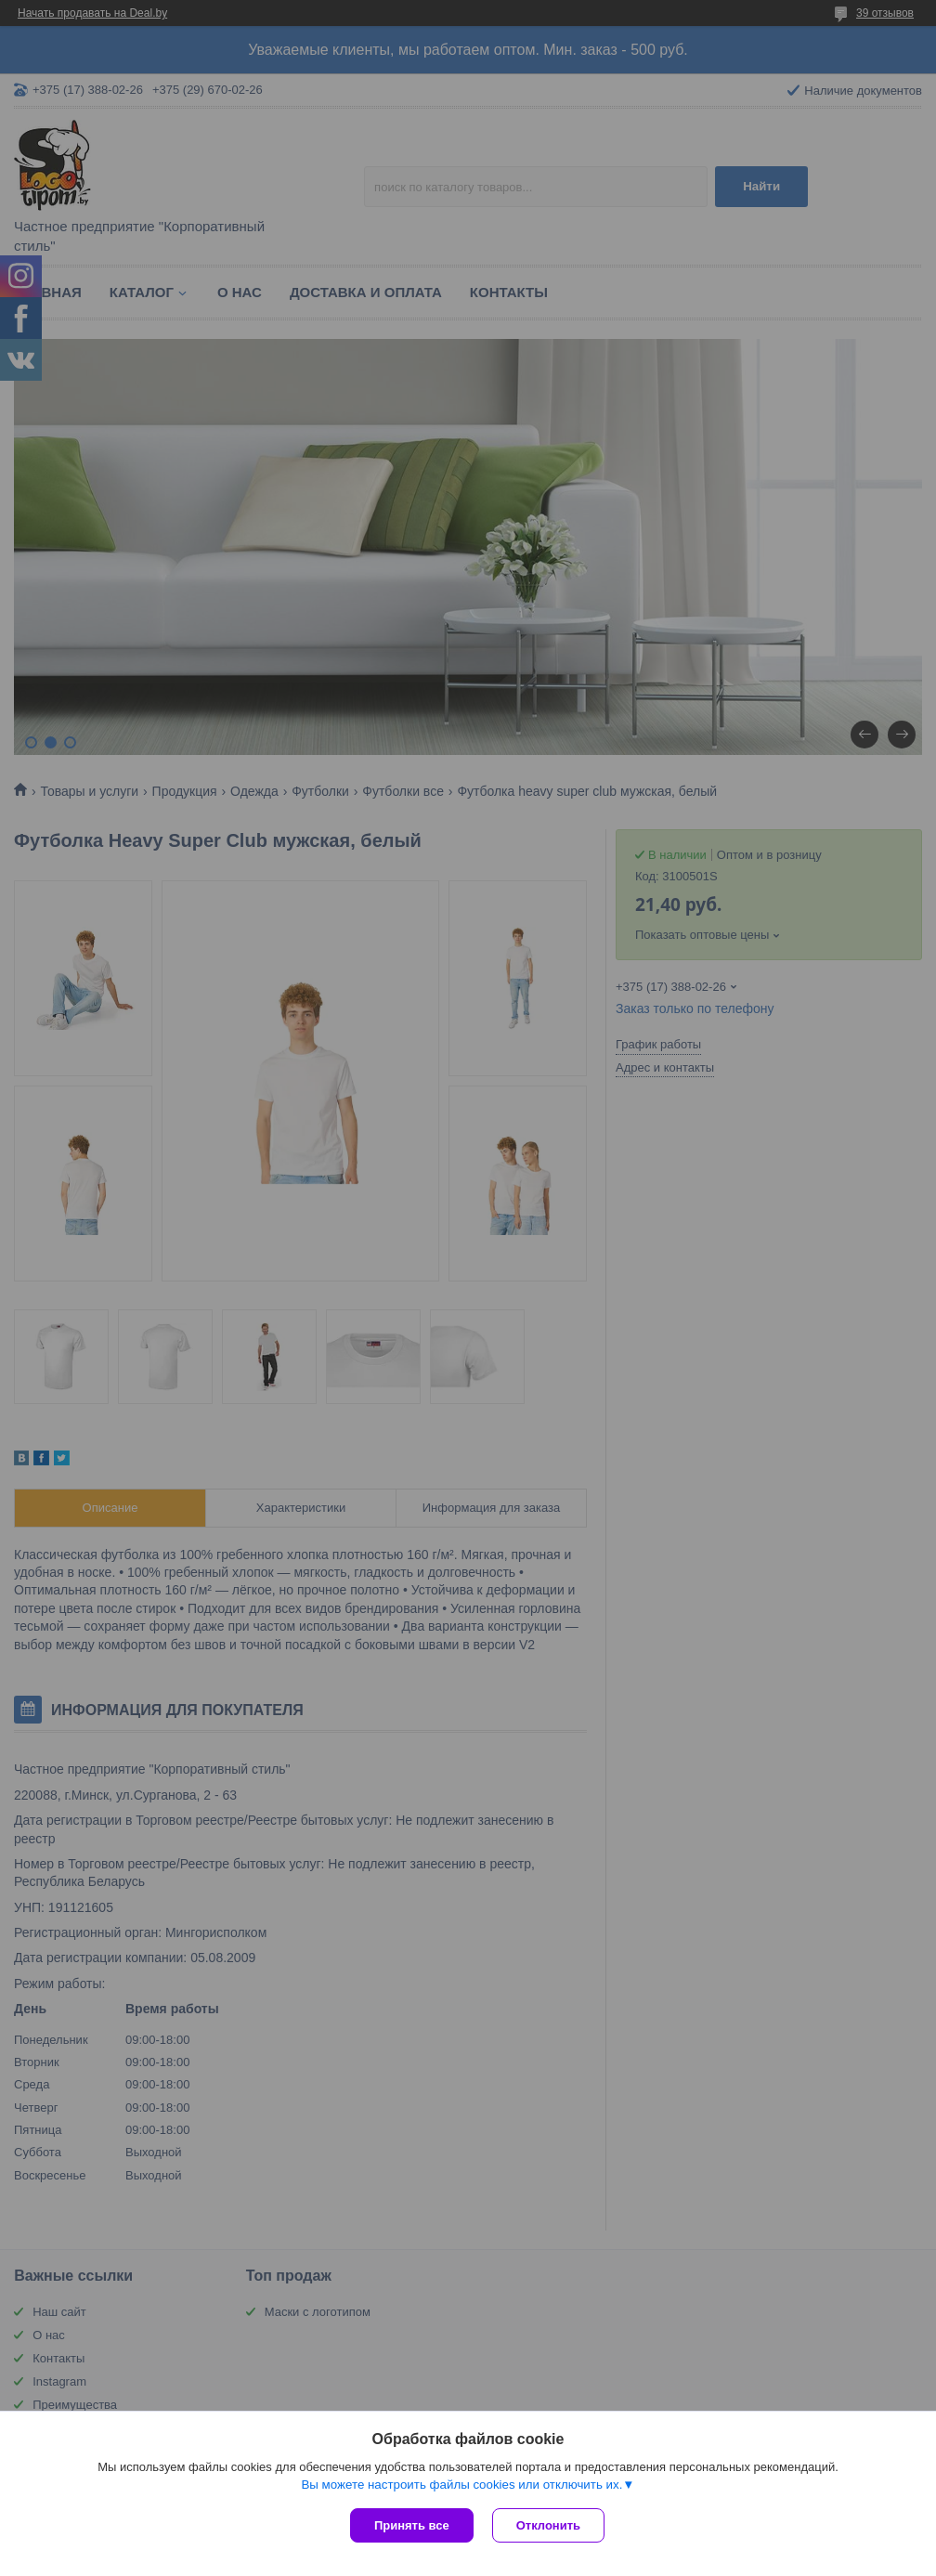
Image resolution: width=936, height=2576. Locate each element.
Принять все (411, 2525)
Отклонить (548, 2525)
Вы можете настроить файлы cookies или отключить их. (461, 2484)
